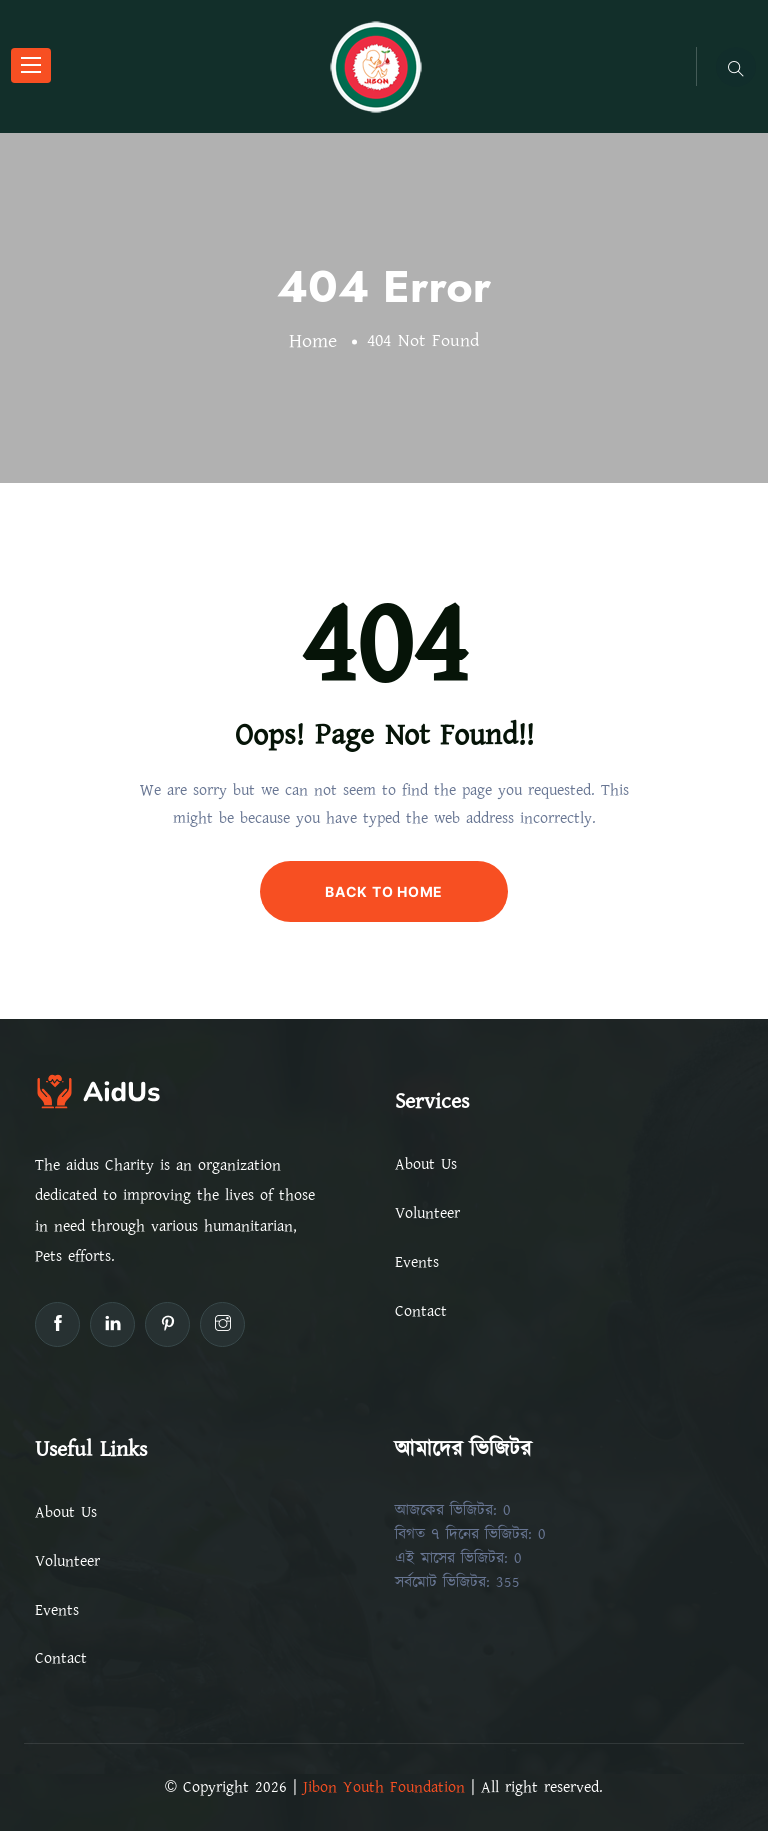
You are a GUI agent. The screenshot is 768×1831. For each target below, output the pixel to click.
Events (417, 1262)
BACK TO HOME (384, 891)
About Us (426, 1164)
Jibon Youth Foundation (384, 1787)
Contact (421, 1311)
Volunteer (427, 1213)
